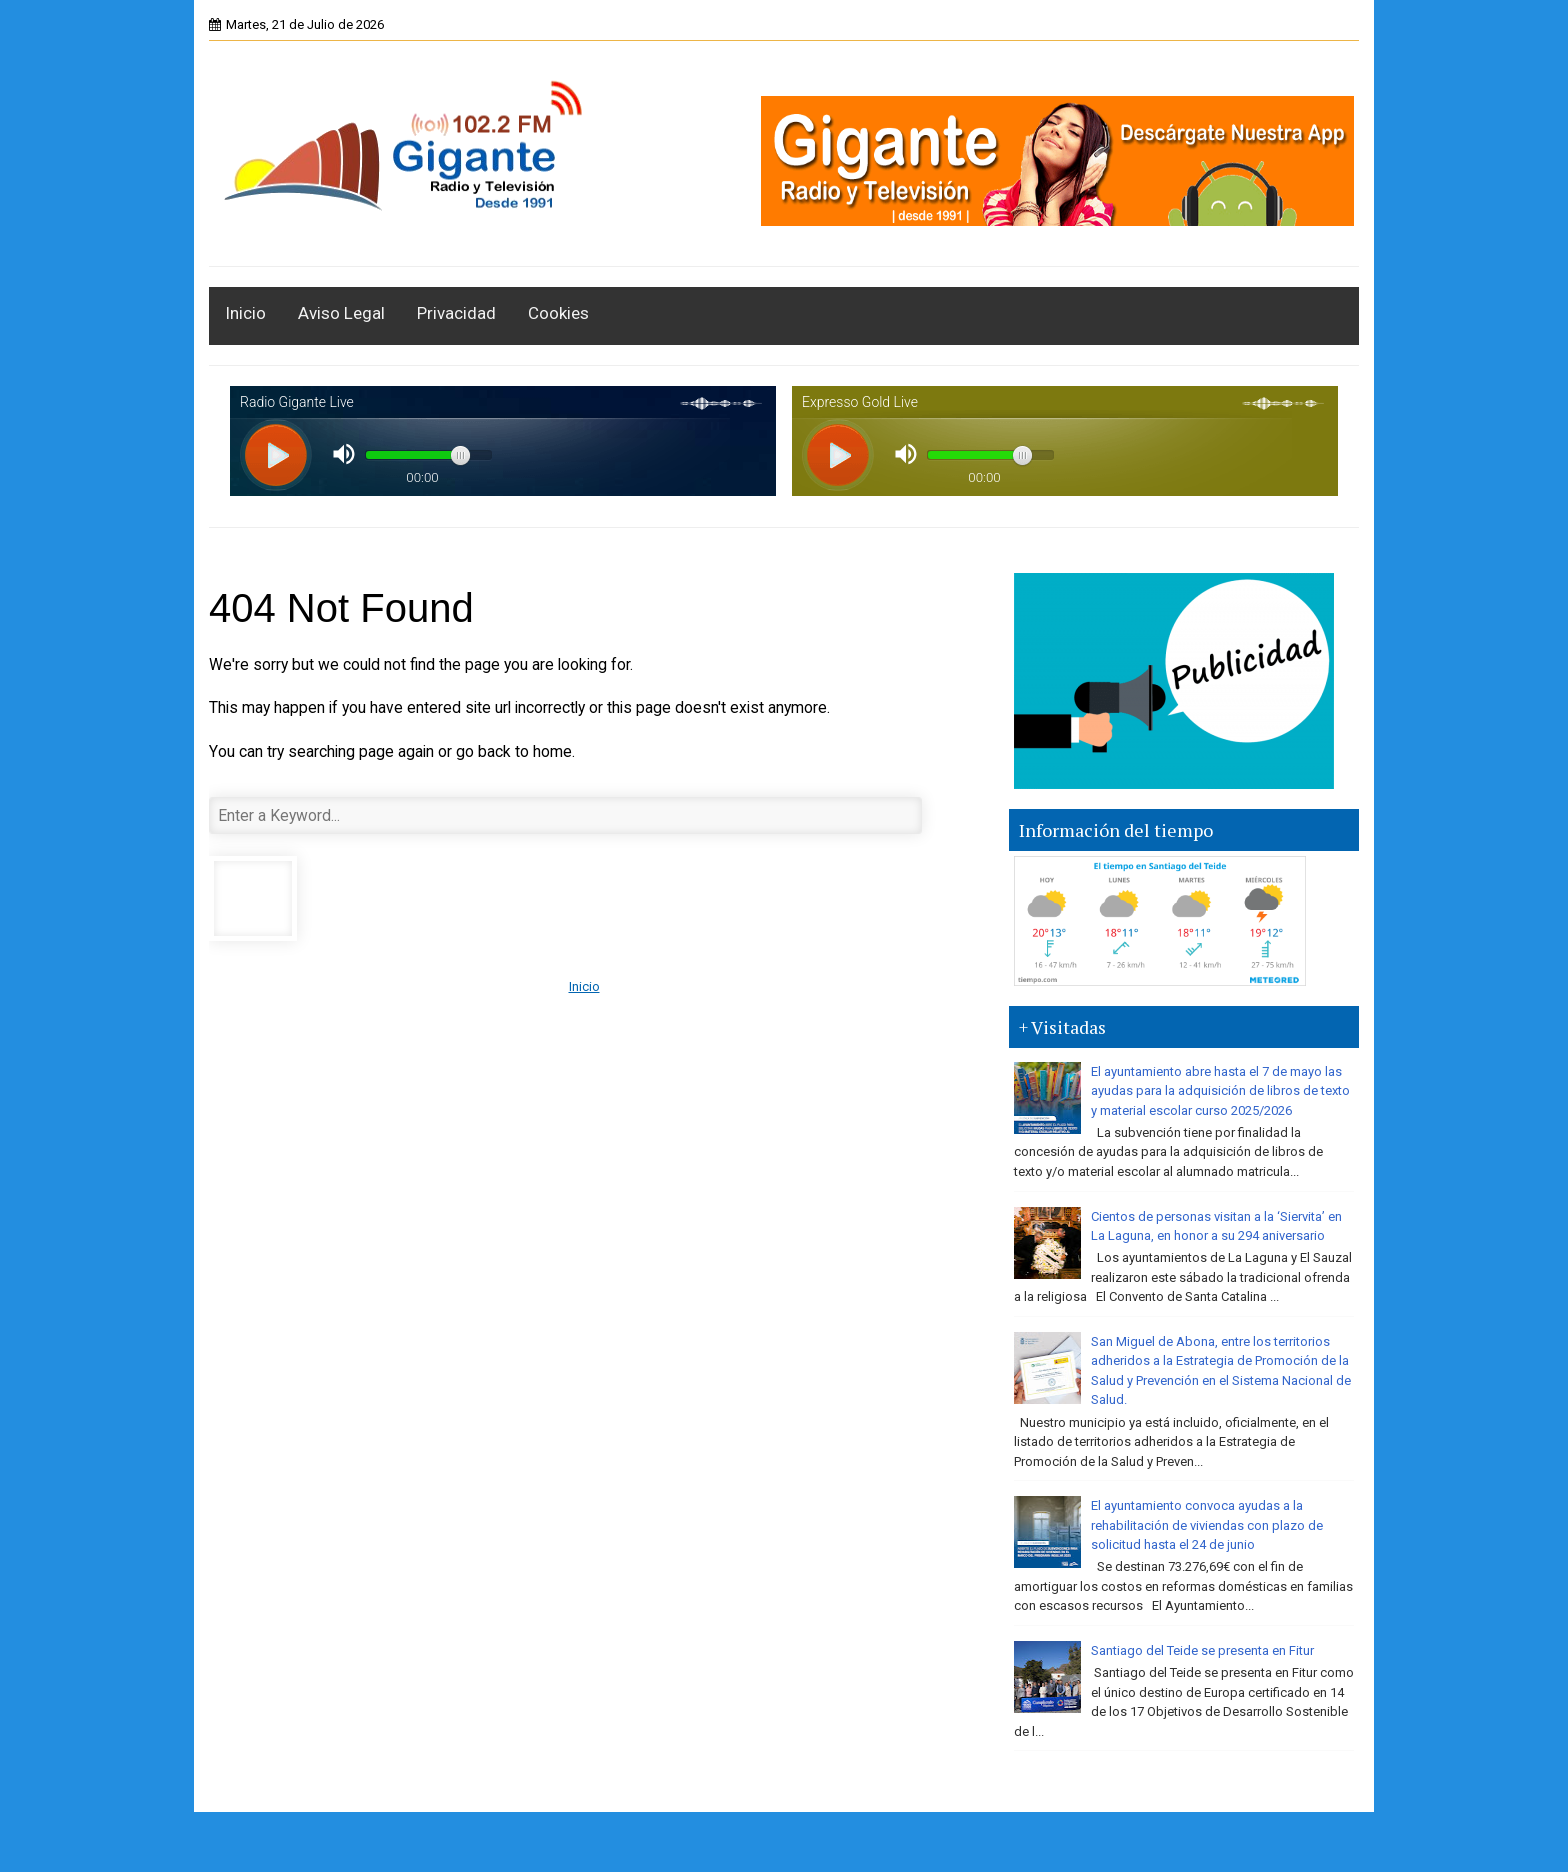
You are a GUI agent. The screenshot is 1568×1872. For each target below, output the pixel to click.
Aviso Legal (341, 313)
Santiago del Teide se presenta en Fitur (1202, 1650)
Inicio (245, 313)
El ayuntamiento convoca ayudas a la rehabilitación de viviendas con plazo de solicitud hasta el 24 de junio (1207, 1525)
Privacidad (456, 313)
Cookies (558, 313)
